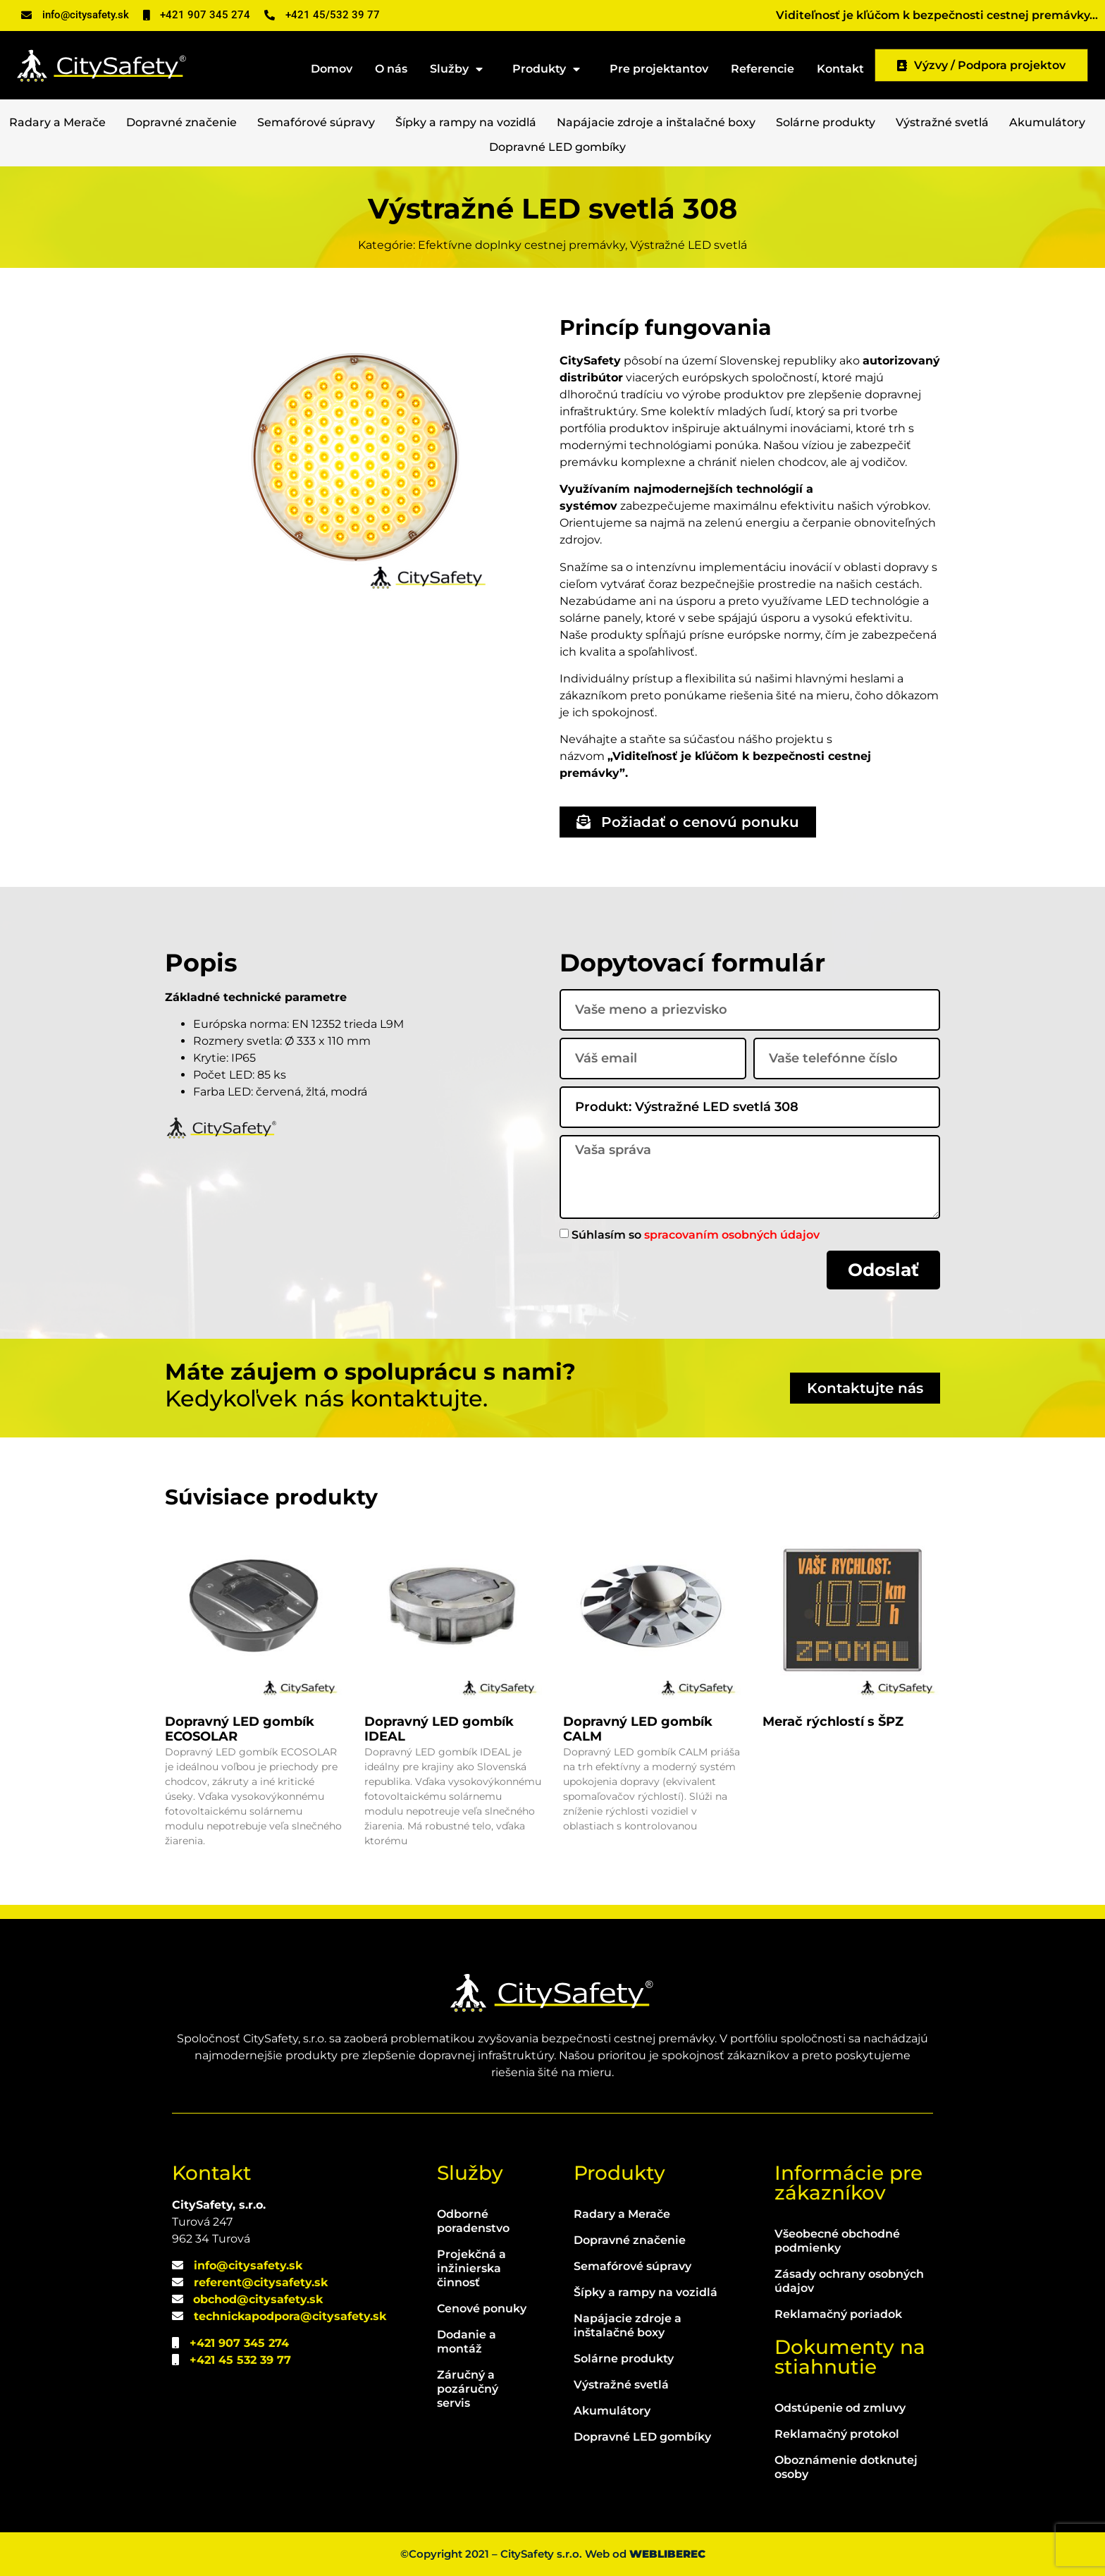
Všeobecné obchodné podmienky (837, 2241)
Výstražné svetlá (942, 122)
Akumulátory (1047, 122)
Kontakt (840, 68)
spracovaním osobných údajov (732, 1234)
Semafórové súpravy (316, 122)
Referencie (762, 68)
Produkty (549, 68)
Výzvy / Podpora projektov (981, 65)
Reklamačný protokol (836, 2434)
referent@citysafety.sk (261, 2282)
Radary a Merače (57, 122)
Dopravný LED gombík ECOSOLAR (239, 1729)
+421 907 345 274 (239, 2343)
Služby (460, 68)
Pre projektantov (659, 68)
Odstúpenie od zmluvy (840, 2408)
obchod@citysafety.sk (258, 2299)
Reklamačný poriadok (838, 2314)
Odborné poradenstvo (473, 2221)
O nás (391, 68)
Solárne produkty (825, 122)
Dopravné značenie (181, 122)
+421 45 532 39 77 (240, 2360)
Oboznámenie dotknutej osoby (846, 2467)
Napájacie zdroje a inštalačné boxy (656, 122)
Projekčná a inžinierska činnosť (471, 2268)
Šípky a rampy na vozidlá (465, 122)
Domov (331, 68)
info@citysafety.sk (248, 2265)
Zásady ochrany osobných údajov (849, 2281)
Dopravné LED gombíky (557, 147)
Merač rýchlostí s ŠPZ (833, 1721)
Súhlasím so (696, 1234)
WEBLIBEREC (667, 2553)
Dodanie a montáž (466, 2341)
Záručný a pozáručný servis (467, 2389)
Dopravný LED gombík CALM (637, 1729)
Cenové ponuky (481, 2308)
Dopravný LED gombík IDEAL (439, 1729)
